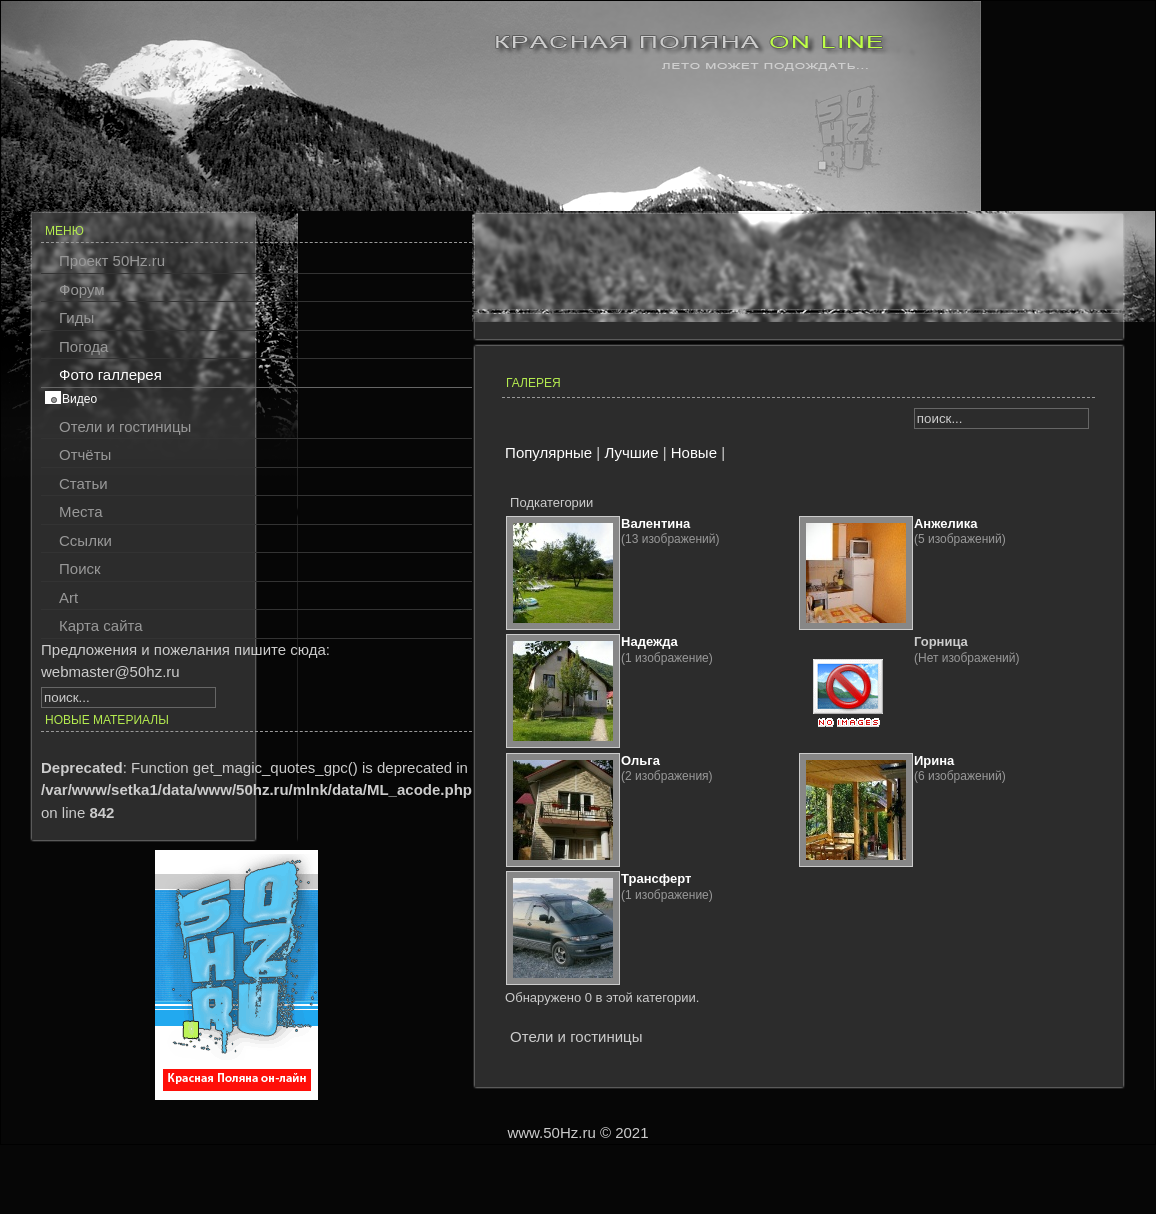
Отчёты (85, 454)
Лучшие (631, 452)
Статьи (83, 483)
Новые (694, 452)
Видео (79, 399)
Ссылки (85, 540)
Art (68, 597)
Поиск (80, 568)
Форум (82, 289)
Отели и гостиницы (125, 426)
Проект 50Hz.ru (112, 260)
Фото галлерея (110, 374)
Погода (83, 346)
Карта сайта (101, 625)
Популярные (548, 452)
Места (81, 511)
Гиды (76, 317)
